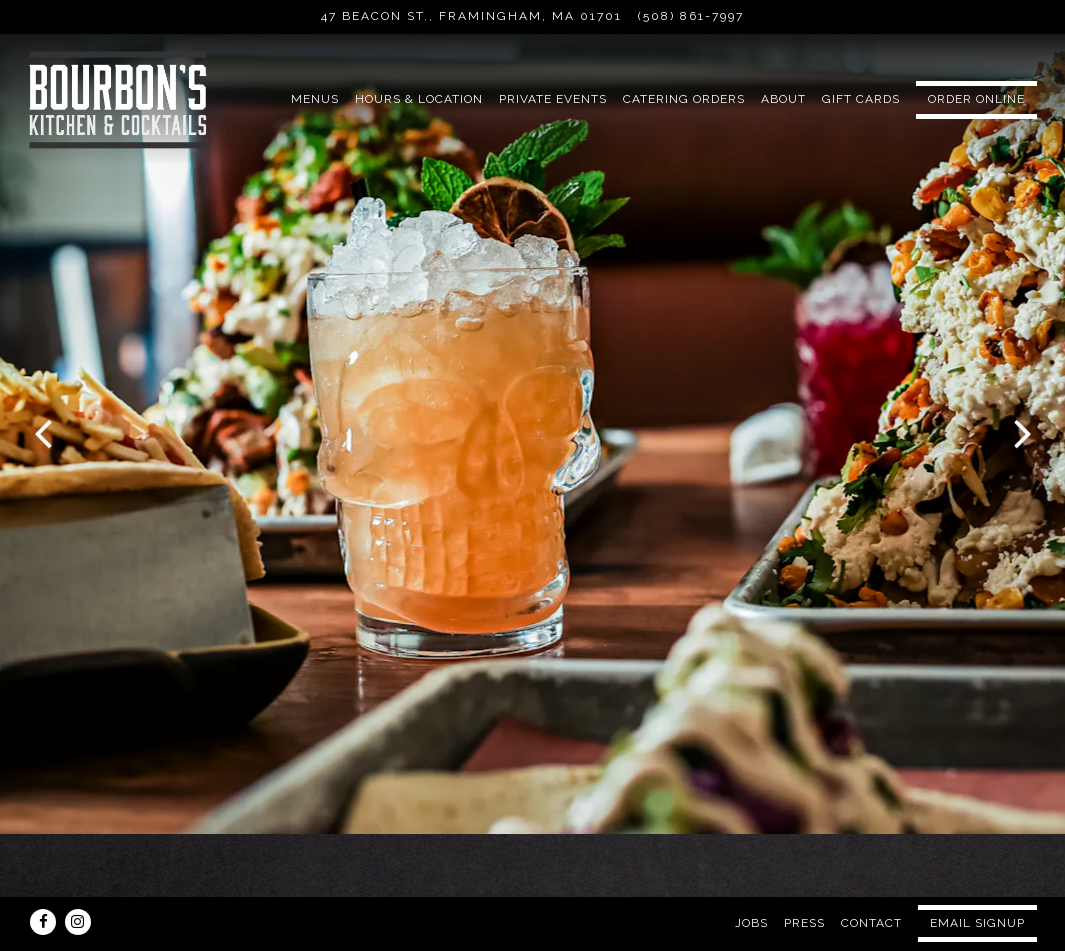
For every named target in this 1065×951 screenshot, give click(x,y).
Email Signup (977, 881)
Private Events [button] (553, 99)
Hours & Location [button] (419, 99)
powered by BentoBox (532, 930)
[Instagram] (78, 880)
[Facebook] (43, 880)
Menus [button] (315, 99)
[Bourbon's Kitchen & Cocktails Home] (118, 99)
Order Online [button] (976, 99)
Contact (871, 881)
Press (804, 881)
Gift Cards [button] (861, 99)
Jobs (751, 881)
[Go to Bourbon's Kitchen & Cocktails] (471, 17)
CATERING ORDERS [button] (684, 99)
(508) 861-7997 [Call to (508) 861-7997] (691, 16)
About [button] (783, 99)
